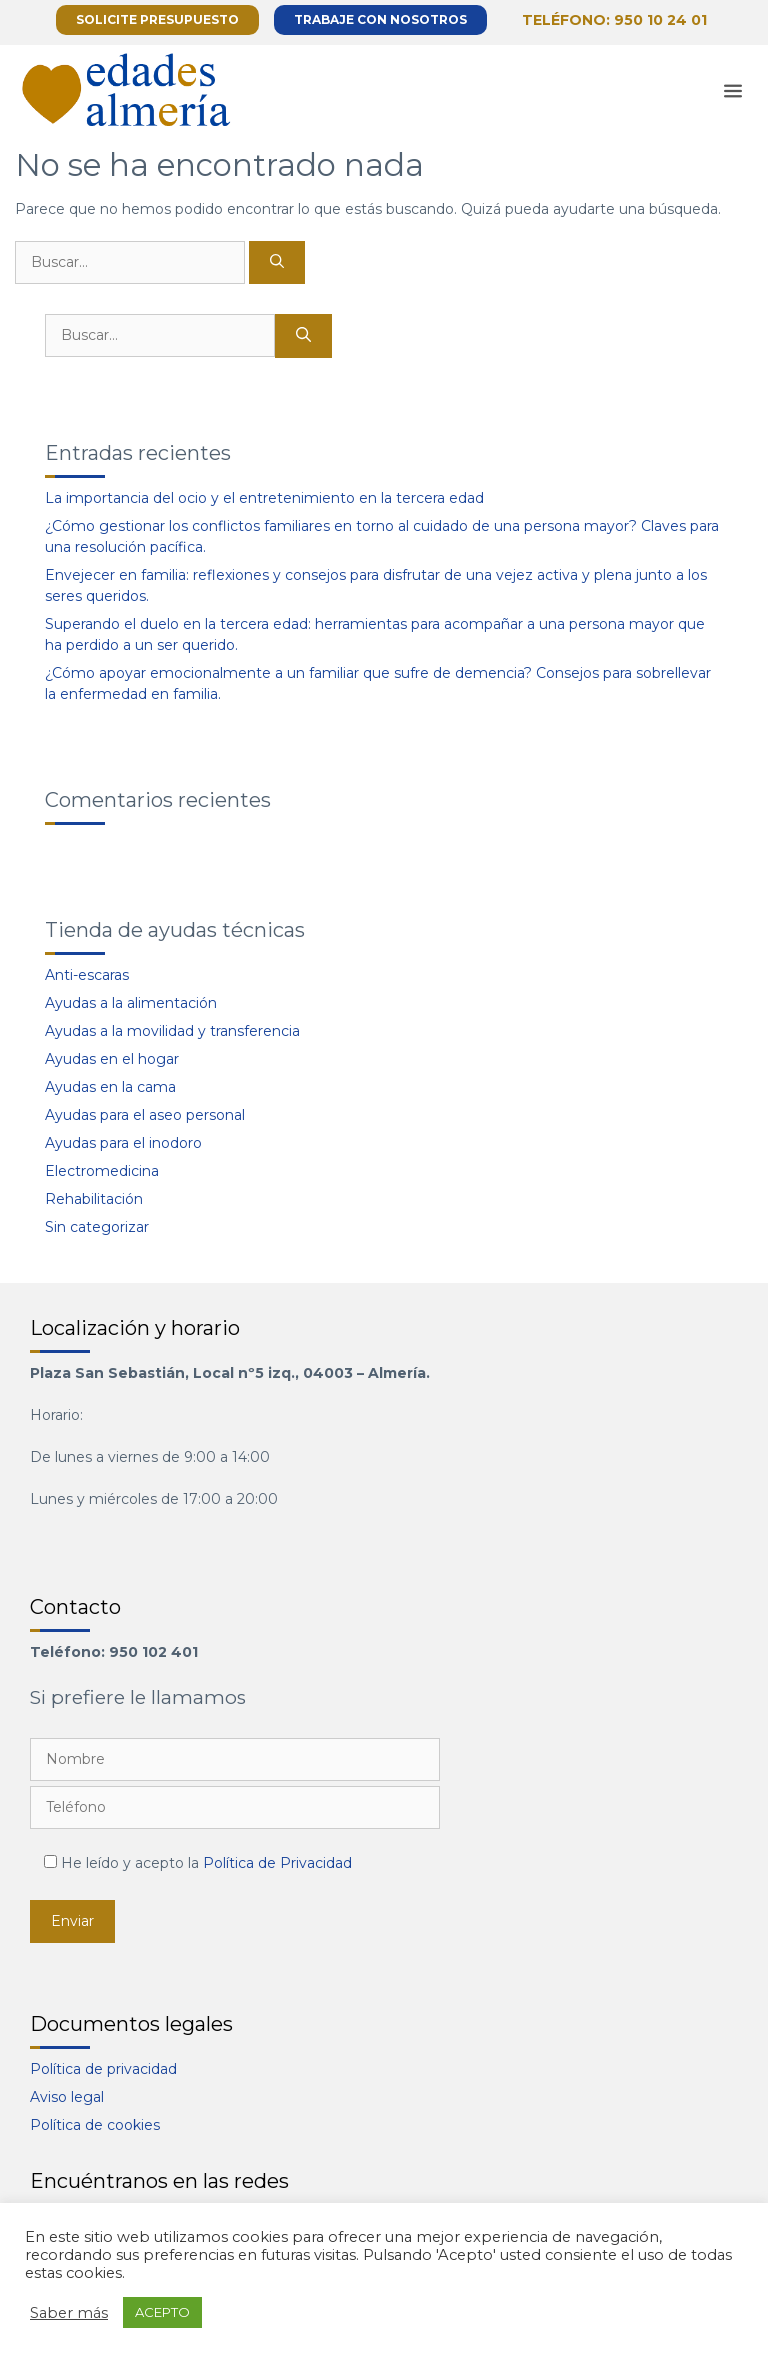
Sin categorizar (97, 1227)
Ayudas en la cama (110, 1087)
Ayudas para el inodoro (123, 1143)
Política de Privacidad (277, 1863)
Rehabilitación (94, 1199)
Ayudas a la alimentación (131, 1003)
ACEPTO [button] (162, 2312)
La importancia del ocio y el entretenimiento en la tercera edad (264, 498)
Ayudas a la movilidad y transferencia (172, 1031)
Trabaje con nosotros (380, 19)
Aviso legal (67, 2097)
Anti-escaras (87, 975)
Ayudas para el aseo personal (145, 1115)
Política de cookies (95, 2125)
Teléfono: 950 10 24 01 (614, 20)
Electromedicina (102, 1171)
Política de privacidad (103, 2069)
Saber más (69, 2313)
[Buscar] (277, 262)
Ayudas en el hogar (112, 1059)
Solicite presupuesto (157, 19)
